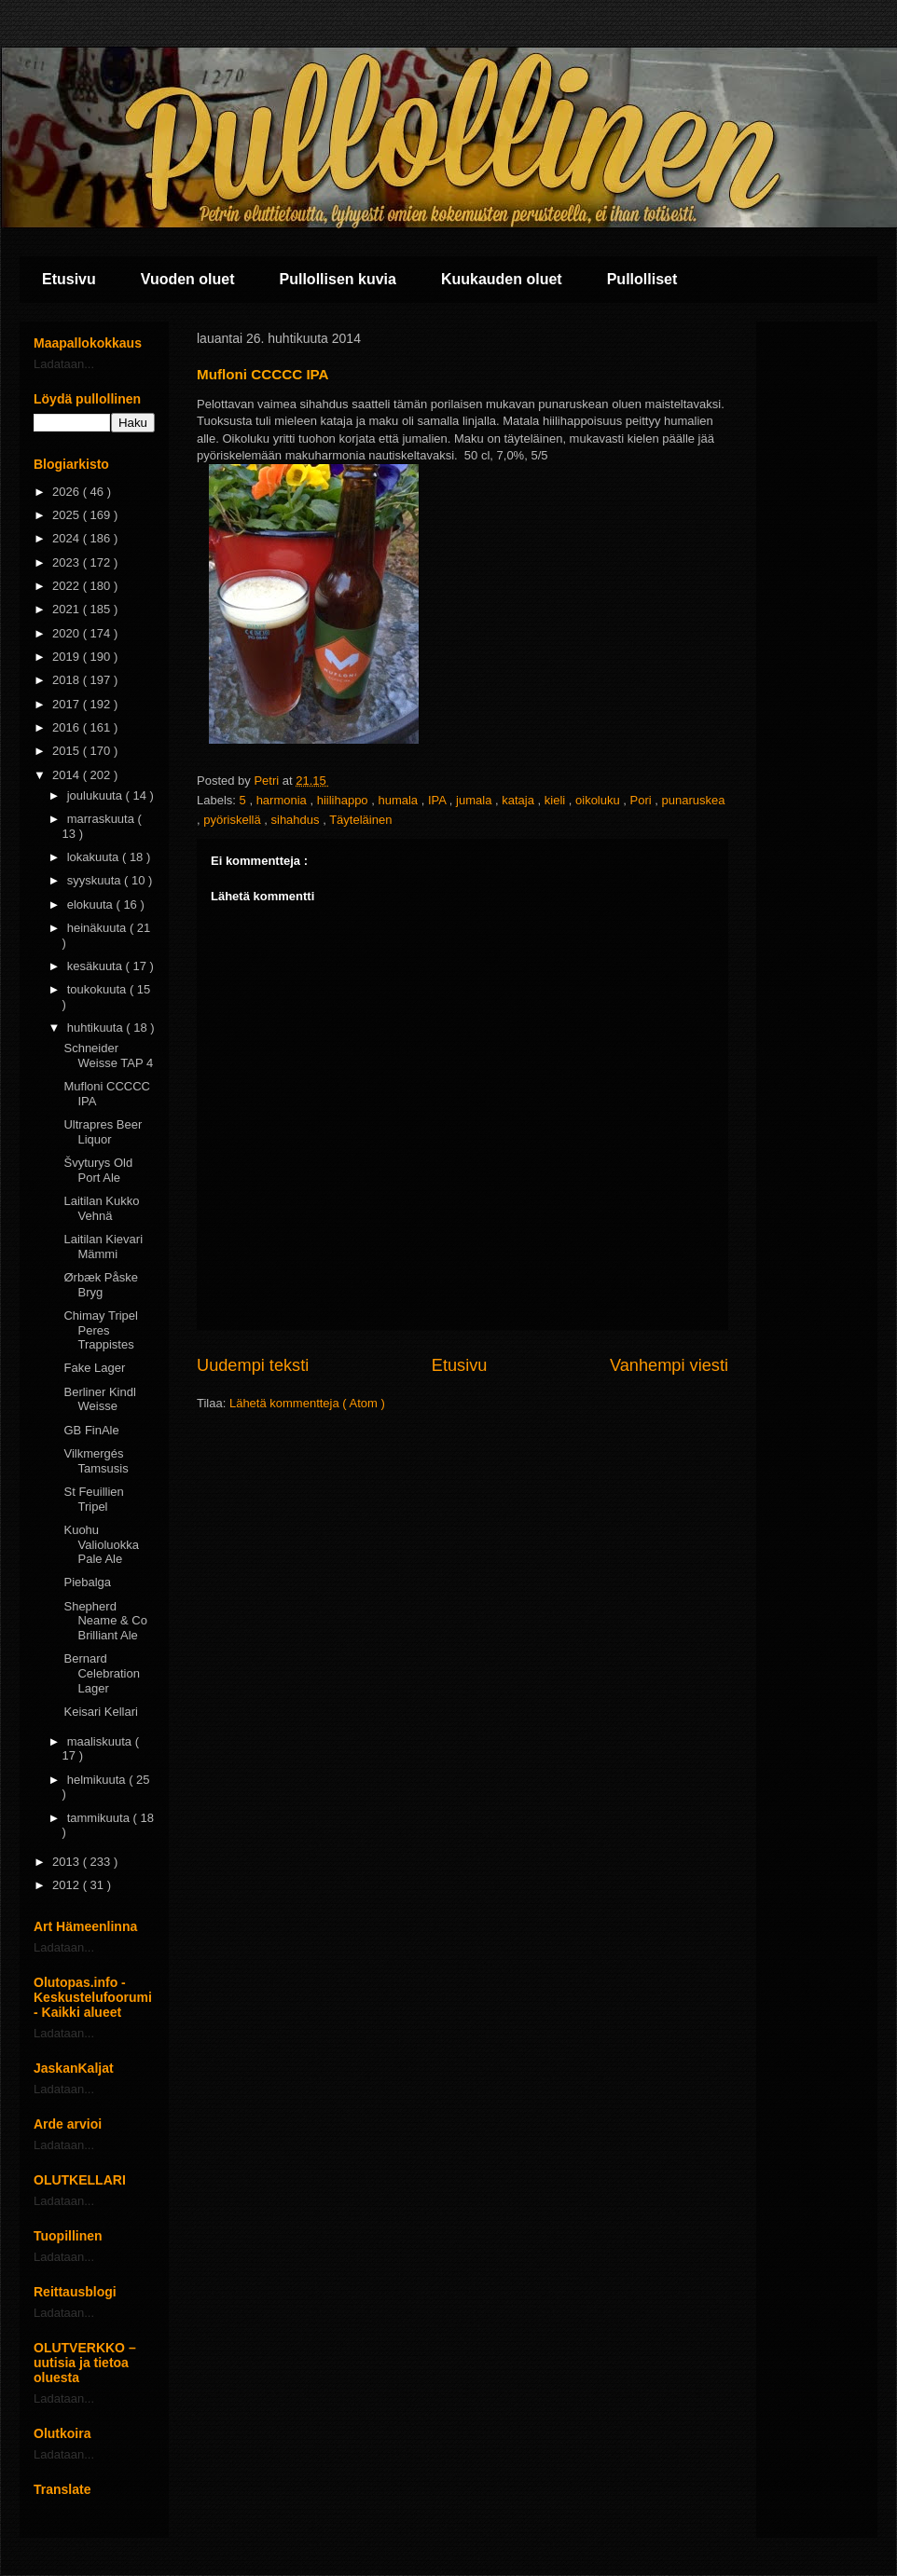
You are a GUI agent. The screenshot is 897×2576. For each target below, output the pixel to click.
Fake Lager (94, 1368)
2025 (67, 515)
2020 (67, 633)
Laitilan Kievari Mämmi (103, 1246)
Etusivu (69, 279)
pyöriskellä (233, 820)
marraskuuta (102, 819)
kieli (557, 800)
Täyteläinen (360, 820)
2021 (67, 609)
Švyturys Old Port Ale (97, 1170)
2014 (67, 775)
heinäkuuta (98, 928)
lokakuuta (94, 857)
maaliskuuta (101, 1741)
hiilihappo (344, 800)
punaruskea (693, 800)
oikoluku (599, 800)
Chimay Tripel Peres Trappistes (100, 1330)
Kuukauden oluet (501, 279)
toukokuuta (98, 989)
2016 (67, 727)
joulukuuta (96, 795)
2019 (67, 657)
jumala (475, 800)
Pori (643, 800)
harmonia (283, 800)
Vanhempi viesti (669, 1365)
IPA (438, 800)
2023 (67, 562)
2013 (67, 1862)
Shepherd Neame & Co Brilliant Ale (104, 1620)
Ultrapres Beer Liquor (102, 1131)
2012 (67, 1885)
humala (399, 800)
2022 (67, 586)
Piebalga (87, 1582)
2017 (67, 704)
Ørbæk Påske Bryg (100, 1284)
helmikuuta (98, 1780)
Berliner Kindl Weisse (99, 1399)
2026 (67, 492)
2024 (67, 538)
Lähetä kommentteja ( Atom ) (307, 1403)
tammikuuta (100, 1818)
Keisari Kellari (100, 1712)
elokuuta (92, 904)
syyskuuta (95, 880)
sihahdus (297, 820)
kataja (519, 800)
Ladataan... (64, 364)
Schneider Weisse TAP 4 (108, 1055)
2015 (67, 751)
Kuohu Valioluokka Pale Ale (101, 1544)
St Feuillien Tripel (93, 1499)
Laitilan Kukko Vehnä (101, 1208)
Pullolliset (642, 279)
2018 (67, 680)
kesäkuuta (96, 966)
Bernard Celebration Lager (101, 1672)
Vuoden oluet (188, 279)
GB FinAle (90, 1430)
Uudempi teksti (253, 1365)
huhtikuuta (97, 1028)
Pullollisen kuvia (338, 279)
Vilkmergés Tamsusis (95, 1460)
